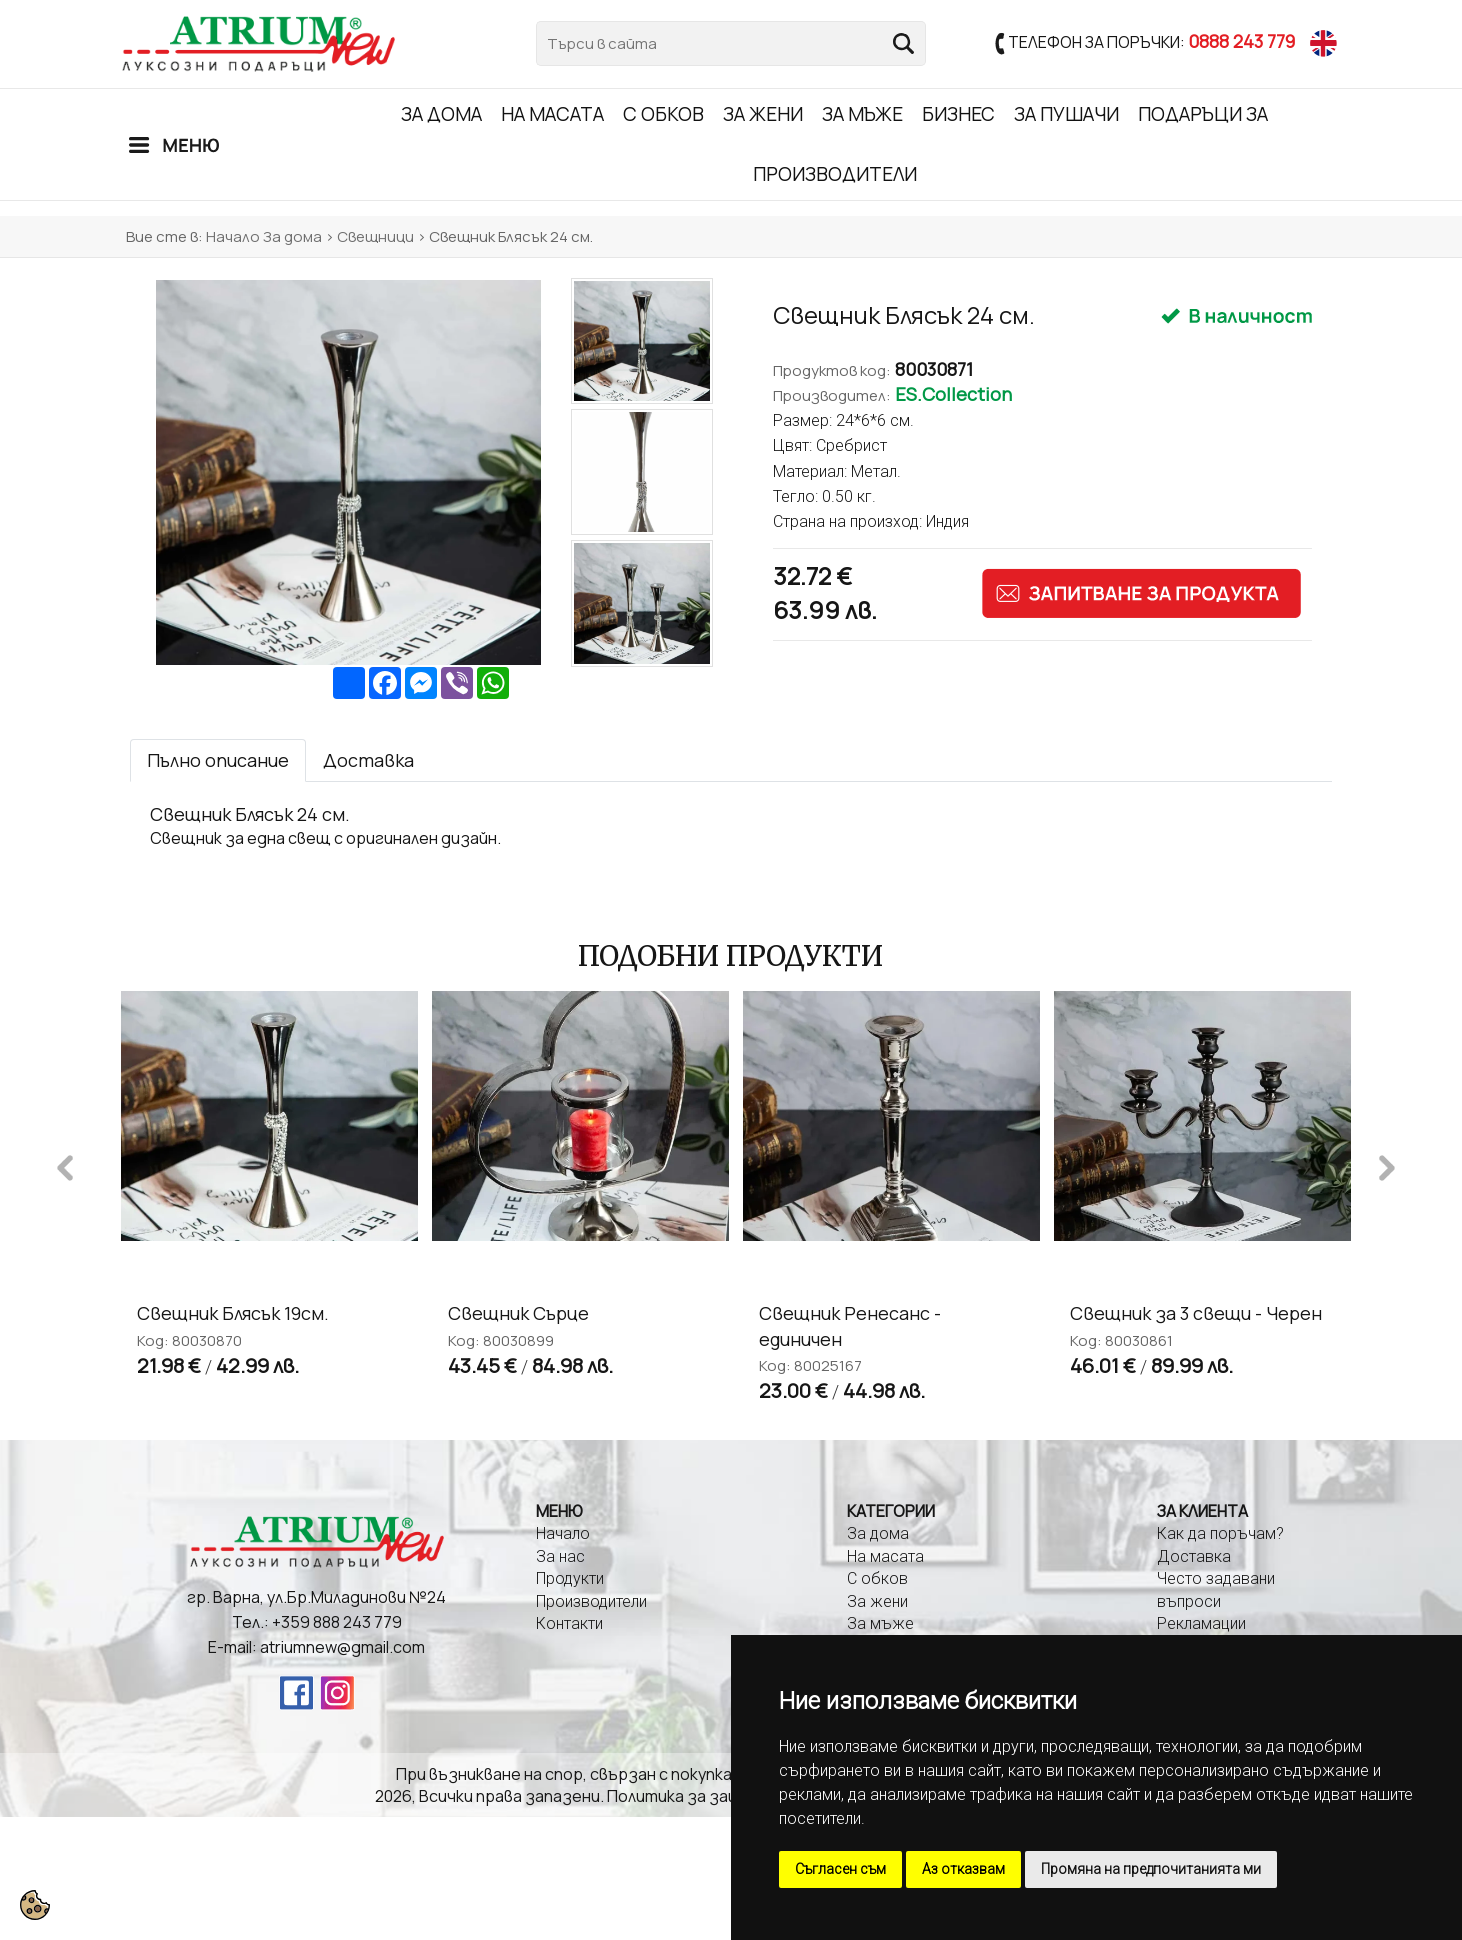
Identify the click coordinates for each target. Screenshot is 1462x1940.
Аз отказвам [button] (963, 1869)
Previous (65, 1165)
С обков (663, 114)
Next (1387, 1165)
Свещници (375, 236)
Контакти (569, 1623)
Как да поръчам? (1220, 1533)
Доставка (1194, 1556)
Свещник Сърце (518, 1313)
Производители (835, 174)
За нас (560, 1556)
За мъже (862, 114)
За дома (441, 114)
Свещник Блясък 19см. (233, 1313)
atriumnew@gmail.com (342, 1647)
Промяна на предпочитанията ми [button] (1151, 1869)
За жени (763, 114)
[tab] (218, 760)
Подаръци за (1203, 114)
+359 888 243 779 (337, 1622)
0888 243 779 (1241, 41)
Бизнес (958, 114)
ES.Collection (953, 394)
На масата (552, 114)
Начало (233, 236)
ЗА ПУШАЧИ (1066, 114)
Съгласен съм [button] (840, 1869)
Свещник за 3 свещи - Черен (1196, 1313)
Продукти (570, 1578)
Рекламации (1201, 1623)
